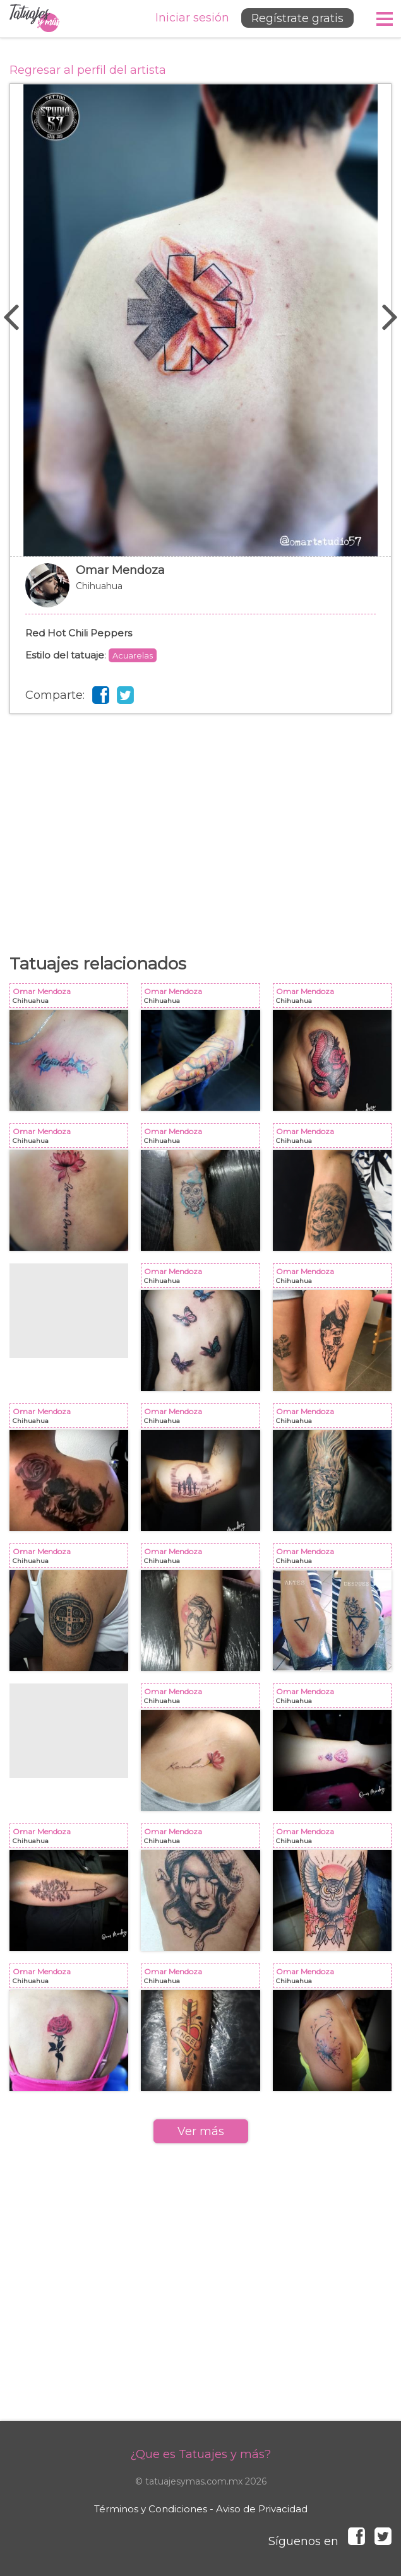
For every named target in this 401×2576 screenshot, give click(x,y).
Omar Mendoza (200, 591)
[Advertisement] (200, 815)
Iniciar (188, 18)
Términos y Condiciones (150, 2509)
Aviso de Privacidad (262, 2509)
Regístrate (295, 18)
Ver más (200, 2131)
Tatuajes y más (34, 18)
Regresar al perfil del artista (87, 70)
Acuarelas (132, 655)
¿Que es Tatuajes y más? (200, 2454)
